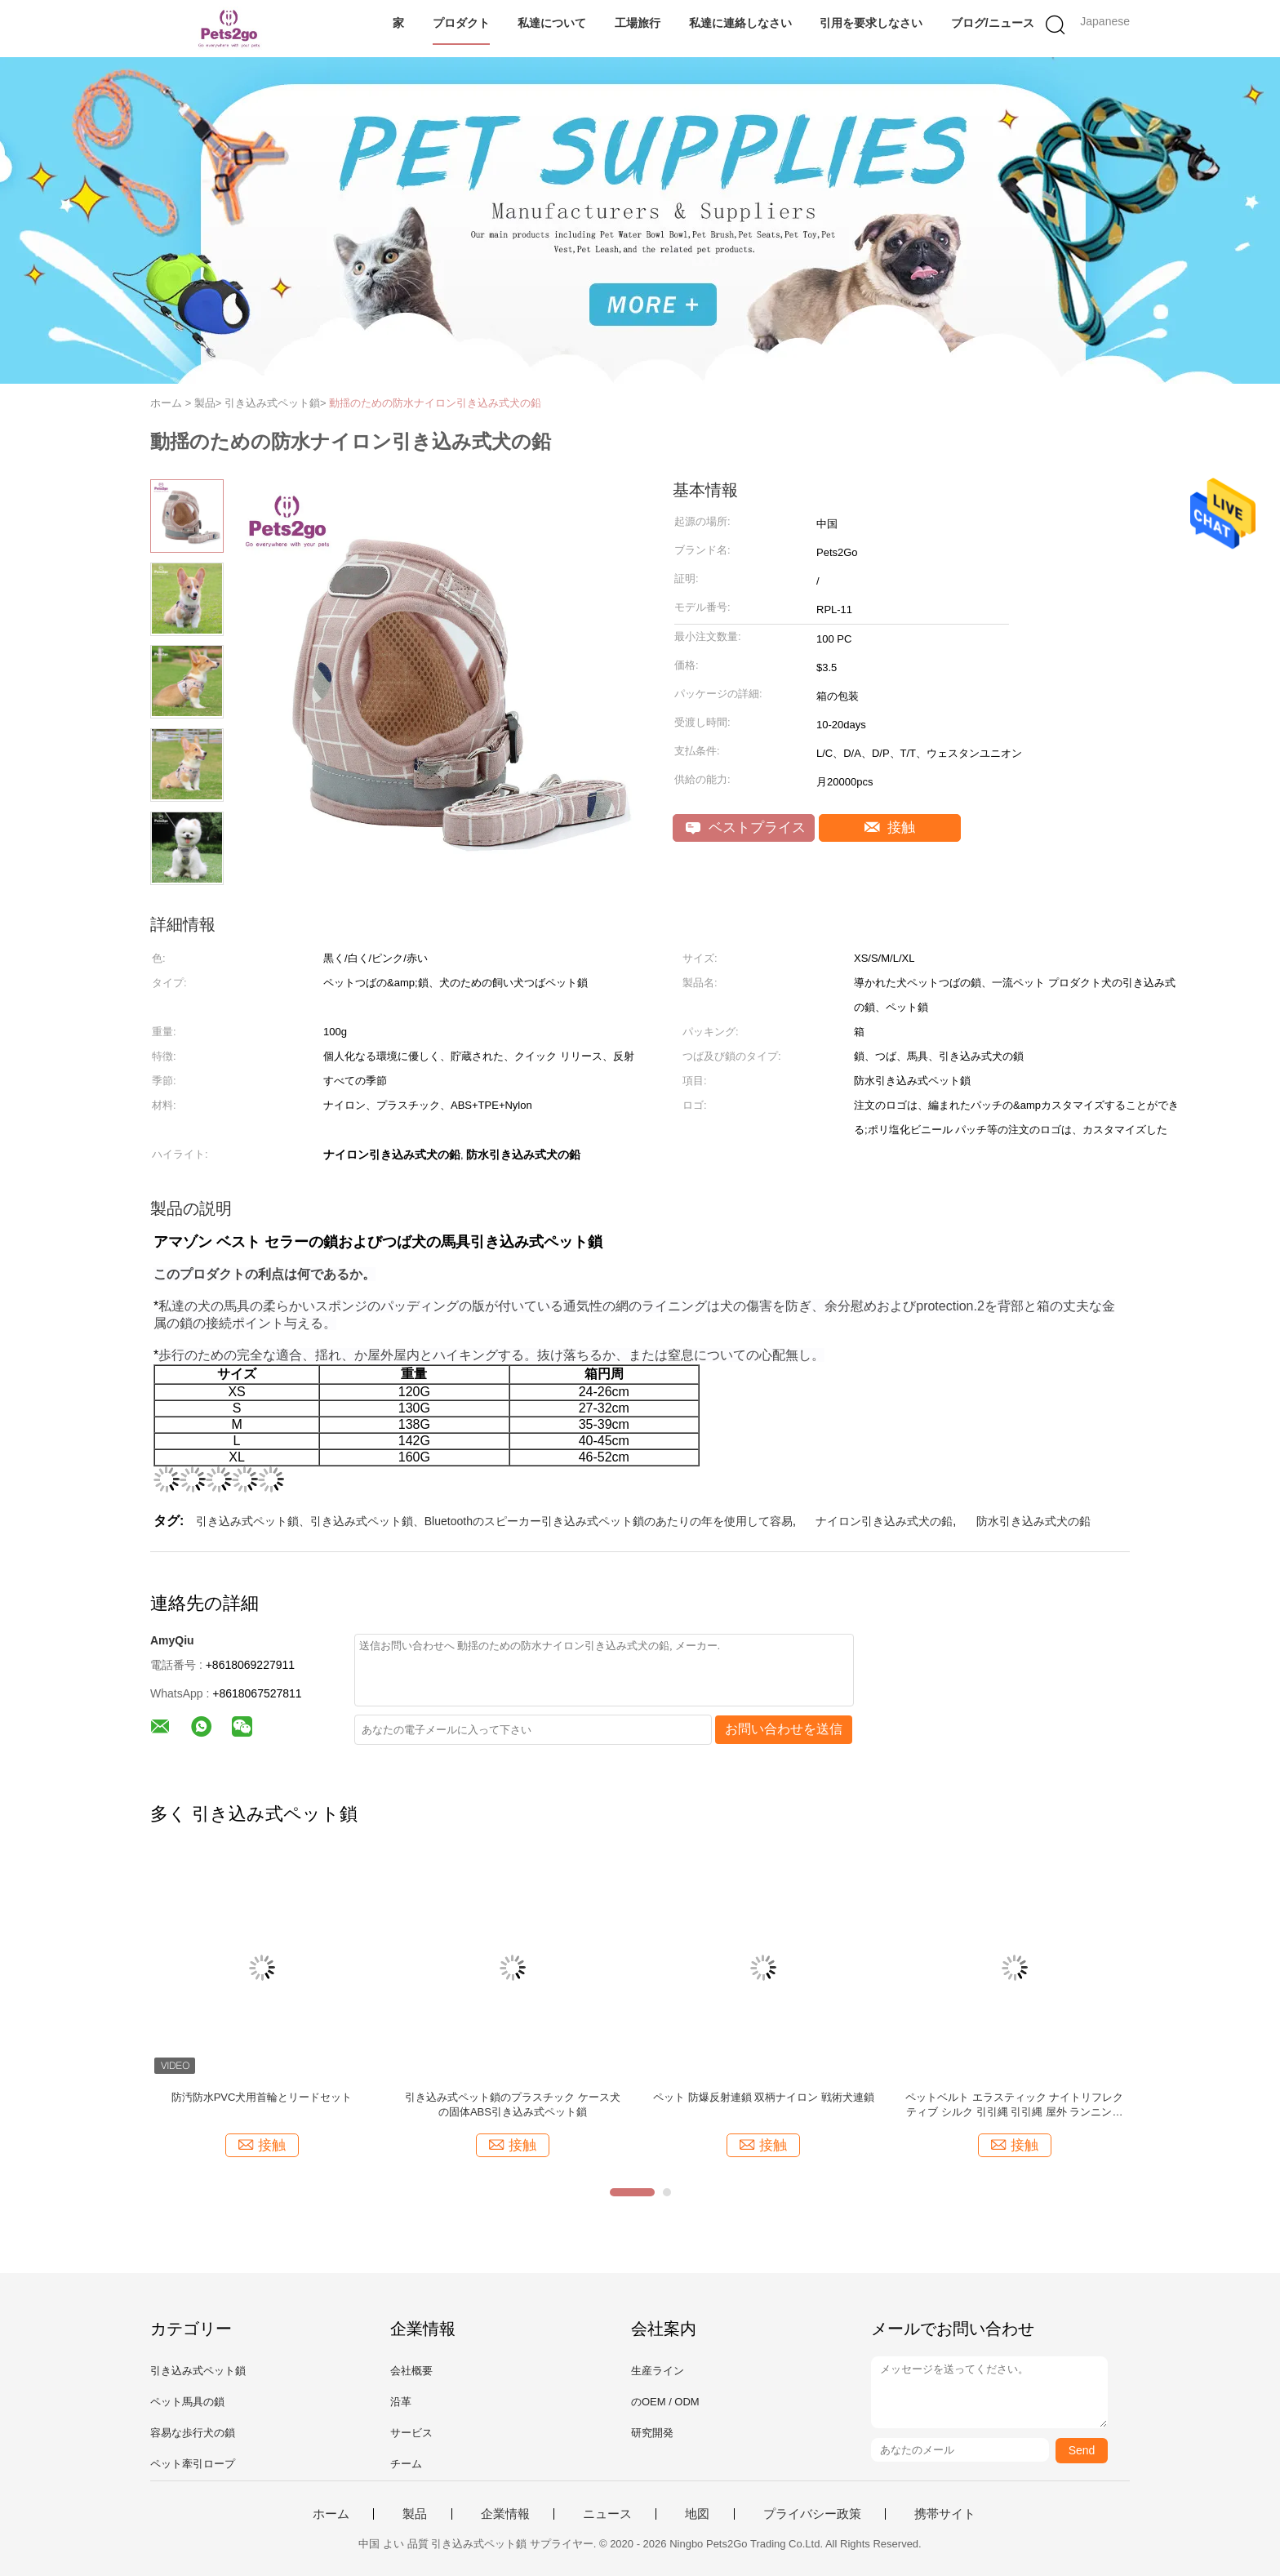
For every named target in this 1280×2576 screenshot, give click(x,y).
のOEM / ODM (665, 2402)
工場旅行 (637, 22)
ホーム (331, 2514)
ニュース (607, 2514)
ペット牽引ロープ (192, 2464)
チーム (406, 2464)
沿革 (400, 2402)
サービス (411, 2433)
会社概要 (411, 2371)
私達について (552, 22)
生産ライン (657, 2371)
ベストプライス (746, 827)
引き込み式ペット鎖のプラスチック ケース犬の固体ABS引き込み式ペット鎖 (512, 2104)
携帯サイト (945, 2514)
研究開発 (652, 2433)
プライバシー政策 (812, 2514)
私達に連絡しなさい (740, 22)
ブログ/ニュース (992, 22)
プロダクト (461, 22)
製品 (414, 2514)
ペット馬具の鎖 (187, 2402)
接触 (890, 827)
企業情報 (505, 2514)
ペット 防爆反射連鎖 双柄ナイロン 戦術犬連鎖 (763, 2097)
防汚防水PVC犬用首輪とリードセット (262, 2097)
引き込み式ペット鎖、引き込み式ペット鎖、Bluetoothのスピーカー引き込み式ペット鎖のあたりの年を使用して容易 (494, 1521)
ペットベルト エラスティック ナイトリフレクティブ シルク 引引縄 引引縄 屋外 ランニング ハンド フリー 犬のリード (1014, 2105)
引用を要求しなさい (871, 22)
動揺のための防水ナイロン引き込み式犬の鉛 (435, 403)
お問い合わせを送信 (783, 1729)
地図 (697, 2514)
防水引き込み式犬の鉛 (1033, 1521)
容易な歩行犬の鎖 (192, 2433)
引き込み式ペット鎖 (198, 2371)
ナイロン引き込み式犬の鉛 (884, 1521)
